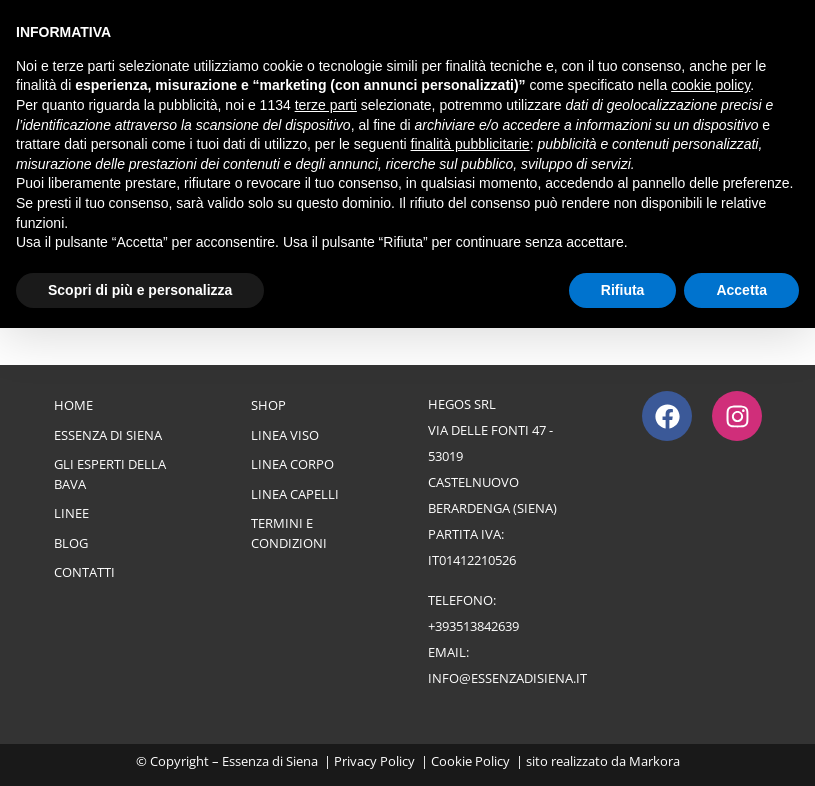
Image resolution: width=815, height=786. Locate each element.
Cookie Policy (470, 761)
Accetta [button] (741, 290)
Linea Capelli (295, 494)
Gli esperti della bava (110, 474)
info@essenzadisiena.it (507, 678)
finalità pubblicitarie (470, 144)
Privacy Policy (374, 761)
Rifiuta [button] (623, 290)
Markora (654, 761)
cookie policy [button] (710, 85)
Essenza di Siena (108, 435)
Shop (268, 405)
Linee (71, 513)
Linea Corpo (292, 464)
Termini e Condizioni (289, 533)
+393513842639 (473, 626)
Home (73, 405)
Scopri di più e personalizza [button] (140, 290)
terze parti (326, 105)
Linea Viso (285, 435)
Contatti (84, 572)
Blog (71, 543)
